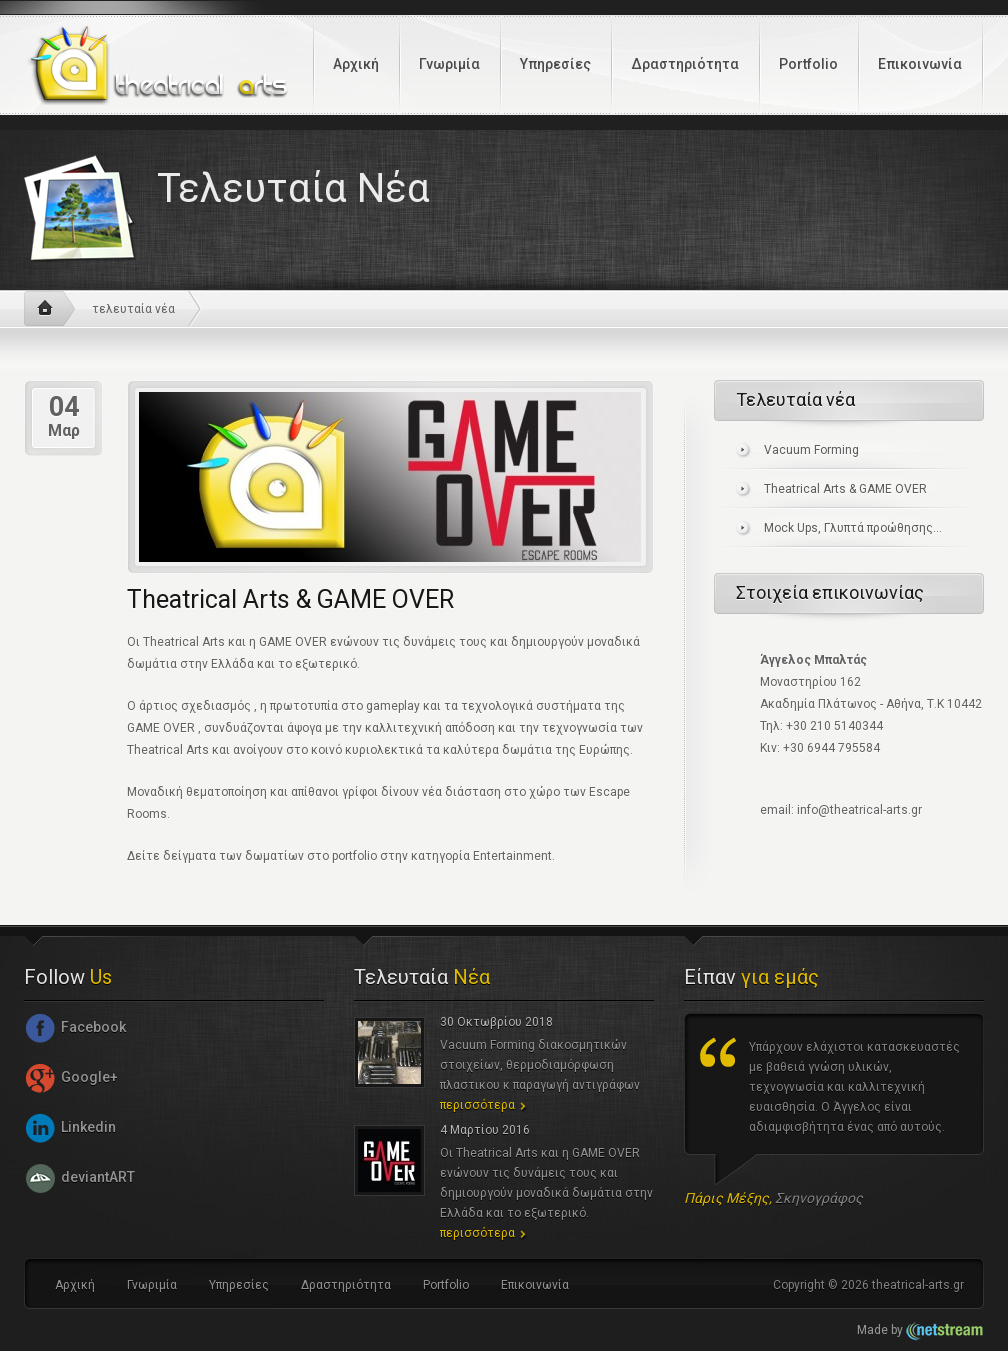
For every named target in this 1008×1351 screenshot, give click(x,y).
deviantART (79, 1177)
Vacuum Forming (811, 450)
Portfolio (808, 64)
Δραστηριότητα (685, 64)
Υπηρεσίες (555, 64)
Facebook (75, 1027)
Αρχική (356, 64)
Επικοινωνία (920, 64)
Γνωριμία (449, 64)
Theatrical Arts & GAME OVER (845, 489)
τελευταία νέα (133, 309)
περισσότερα (477, 1105)
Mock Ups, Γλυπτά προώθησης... (853, 528)
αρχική (49, 309)
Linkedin (70, 1127)
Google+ (71, 1077)
